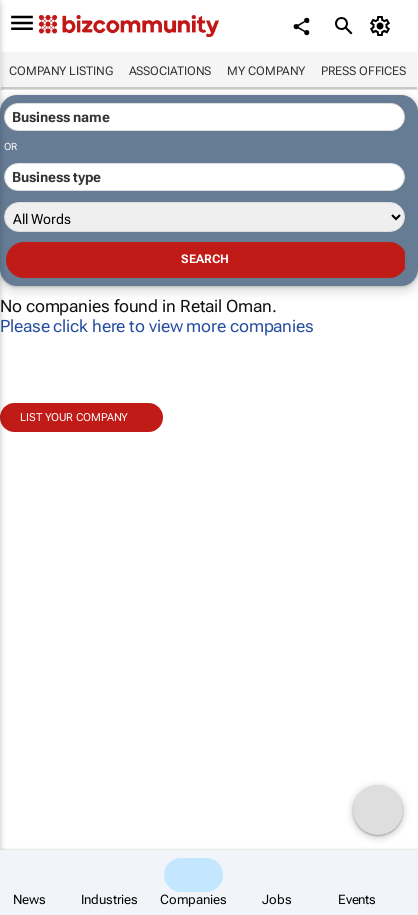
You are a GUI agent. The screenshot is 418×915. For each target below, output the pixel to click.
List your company (74, 417)
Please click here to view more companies (157, 326)
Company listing (61, 71)
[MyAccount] (383, 26)
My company (266, 71)
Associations (170, 71)
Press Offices (363, 71)
